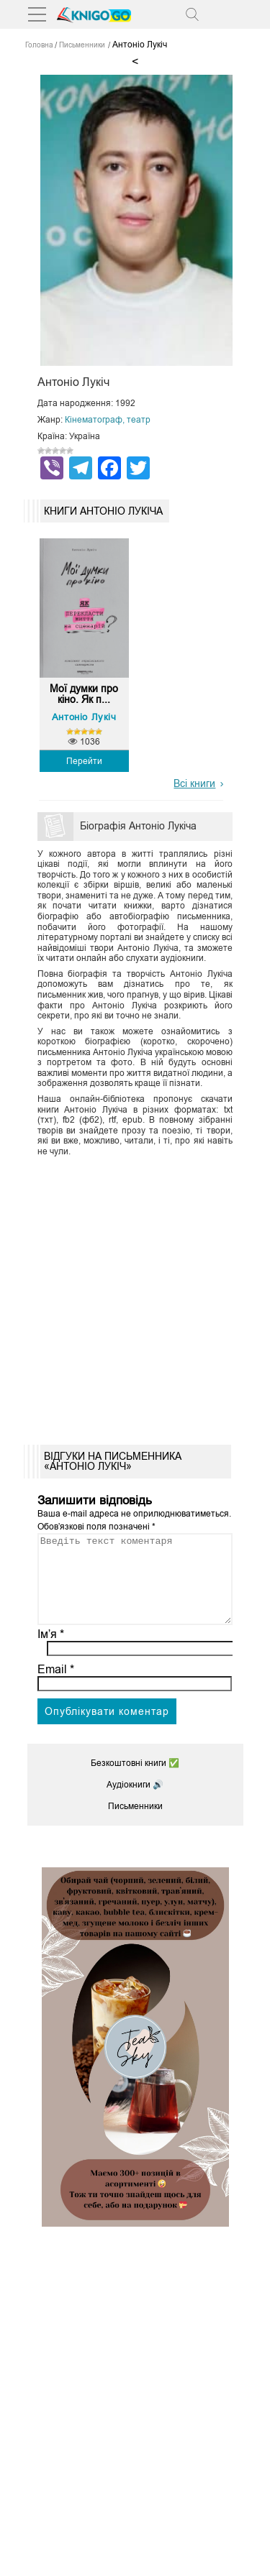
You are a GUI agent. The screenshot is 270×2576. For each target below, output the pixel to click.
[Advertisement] (135, 1295)
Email (55, 1686)
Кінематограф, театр (107, 420)
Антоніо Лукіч (84, 717)
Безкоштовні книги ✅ (135, 1780)
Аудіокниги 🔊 (135, 1802)
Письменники (135, 1823)
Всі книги (194, 783)
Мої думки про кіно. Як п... (84, 694)
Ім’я (51, 1651)
